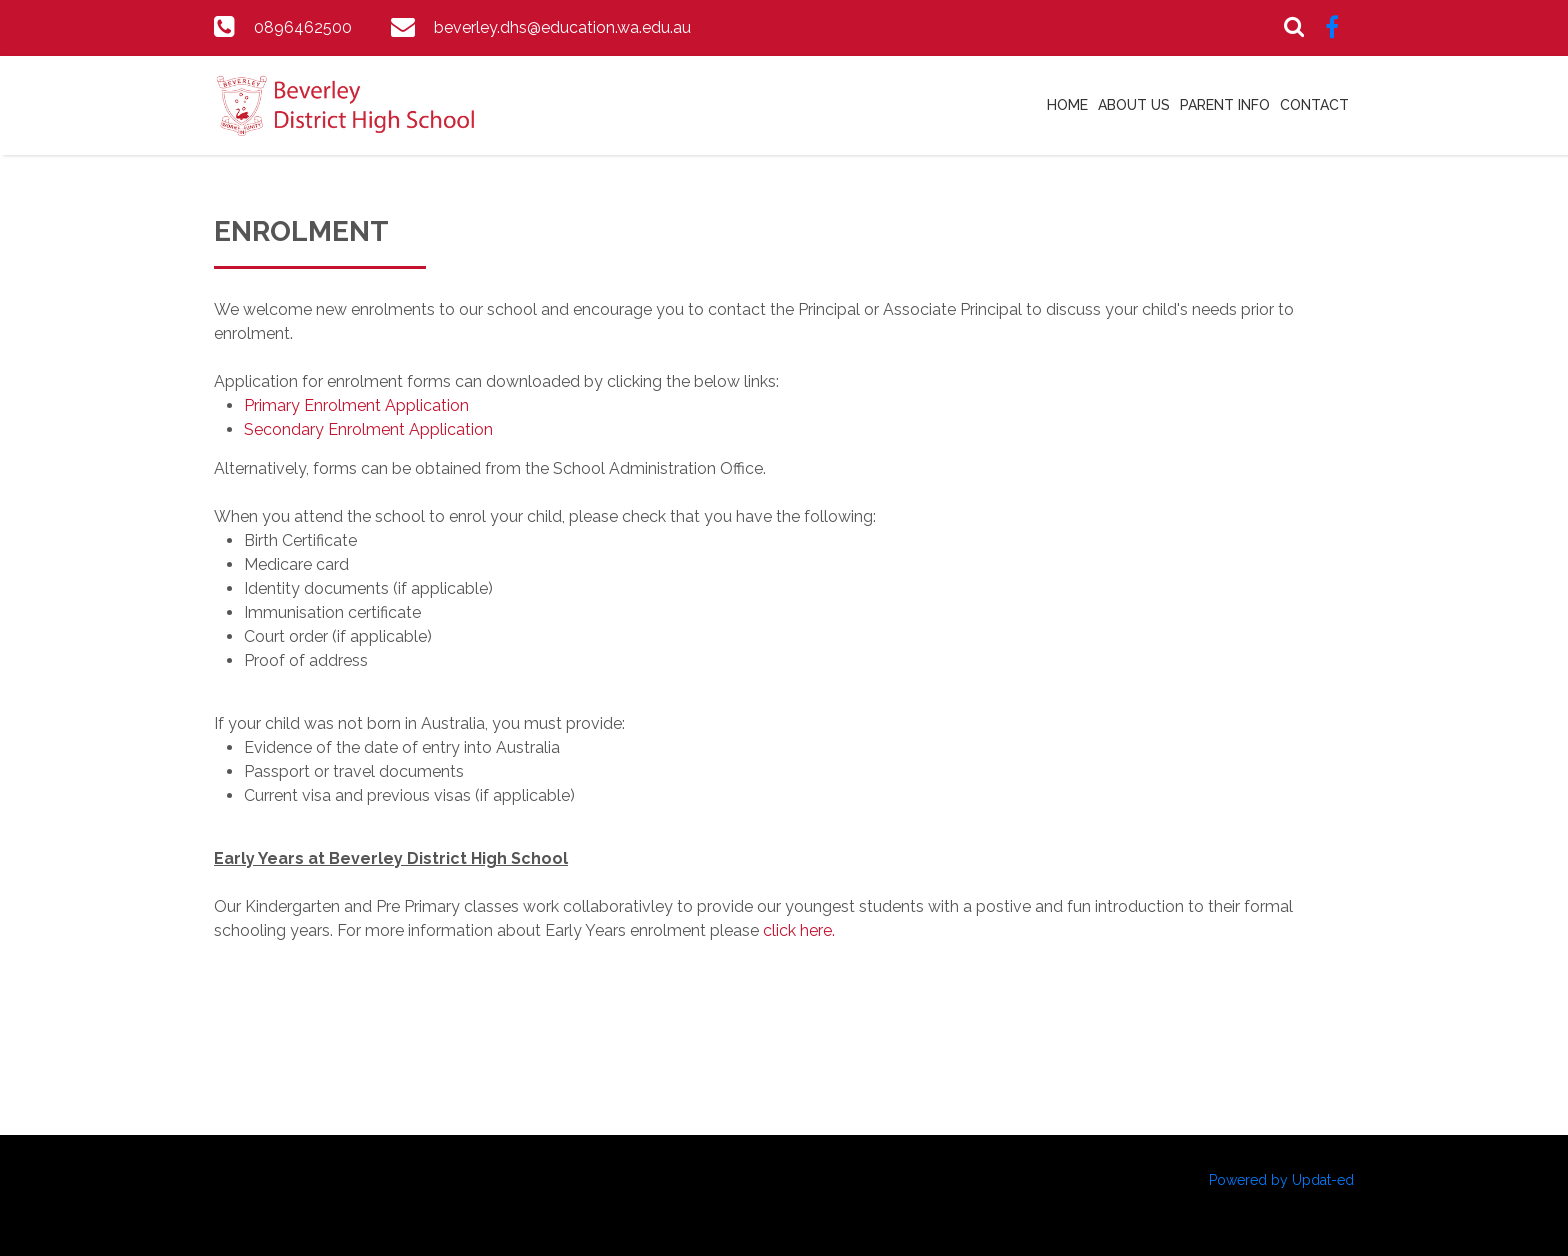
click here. (801, 930)
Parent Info (1225, 105)
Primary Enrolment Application (356, 405)
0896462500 (303, 27)
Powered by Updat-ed (1281, 1180)
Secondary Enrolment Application (368, 429)
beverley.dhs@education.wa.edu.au (562, 27)
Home (1067, 105)
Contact (1314, 105)
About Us (1134, 105)
